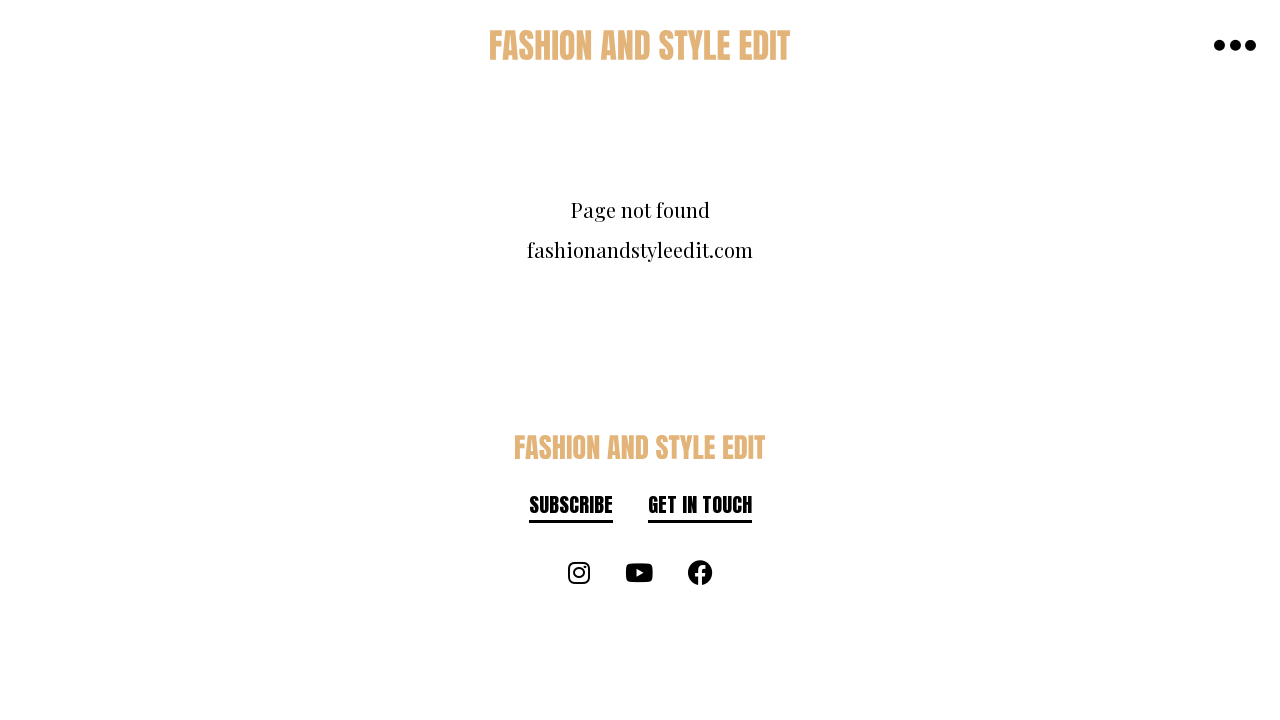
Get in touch (700, 504)
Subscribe (571, 504)
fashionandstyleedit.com (640, 249)
